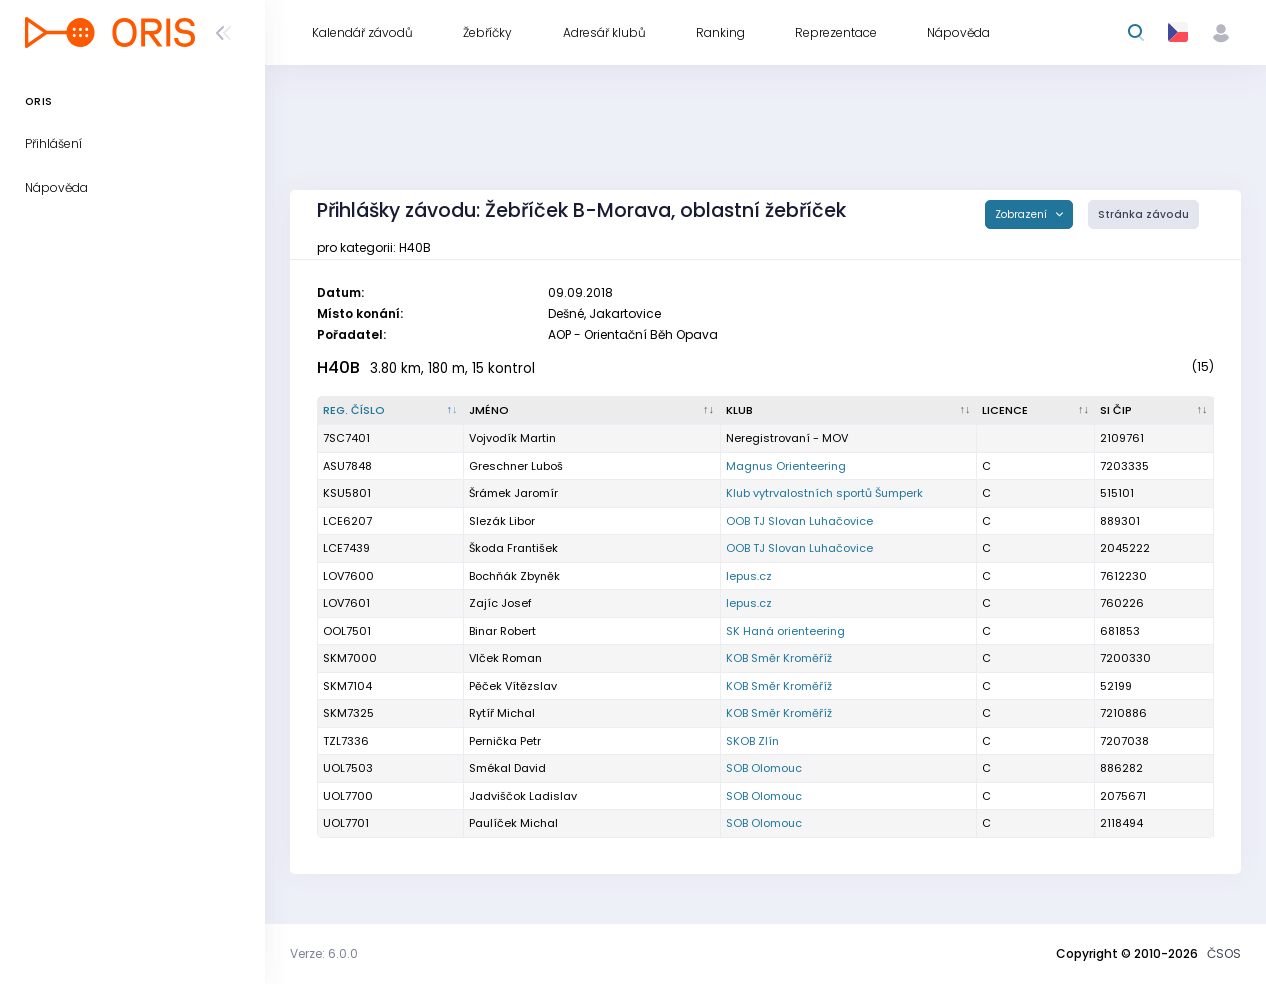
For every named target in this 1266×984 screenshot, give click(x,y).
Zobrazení (1022, 214)
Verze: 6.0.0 (324, 953)
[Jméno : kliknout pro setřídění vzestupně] (592, 411)
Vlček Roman (505, 658)
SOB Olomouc (764, 768)
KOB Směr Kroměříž (779, 658)
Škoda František (513, 548)
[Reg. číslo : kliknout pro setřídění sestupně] (391, 411)
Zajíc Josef (500, 603)
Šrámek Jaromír (513, 493)
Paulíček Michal (513, 823)
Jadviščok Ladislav (523, 796)
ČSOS (1224, 953)
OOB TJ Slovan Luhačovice (799, 521)
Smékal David (507, 768)
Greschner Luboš (516, 466)
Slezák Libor (502, 521)
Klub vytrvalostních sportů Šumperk (824, 493)
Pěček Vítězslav (513, 686)
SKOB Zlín (752, 741)
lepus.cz (749, 576)
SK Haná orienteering (785, 631)
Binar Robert (502, 631)
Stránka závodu (1143, 214)
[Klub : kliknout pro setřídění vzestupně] (849, 411)
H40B (338, 367)
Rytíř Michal (502, 713)
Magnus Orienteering (786, 466)
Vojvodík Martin (512, 438)
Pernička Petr (505, 741)
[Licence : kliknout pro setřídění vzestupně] (1036, 411)
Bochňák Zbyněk (514, 576)
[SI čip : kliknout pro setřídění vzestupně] (1154, 411)
